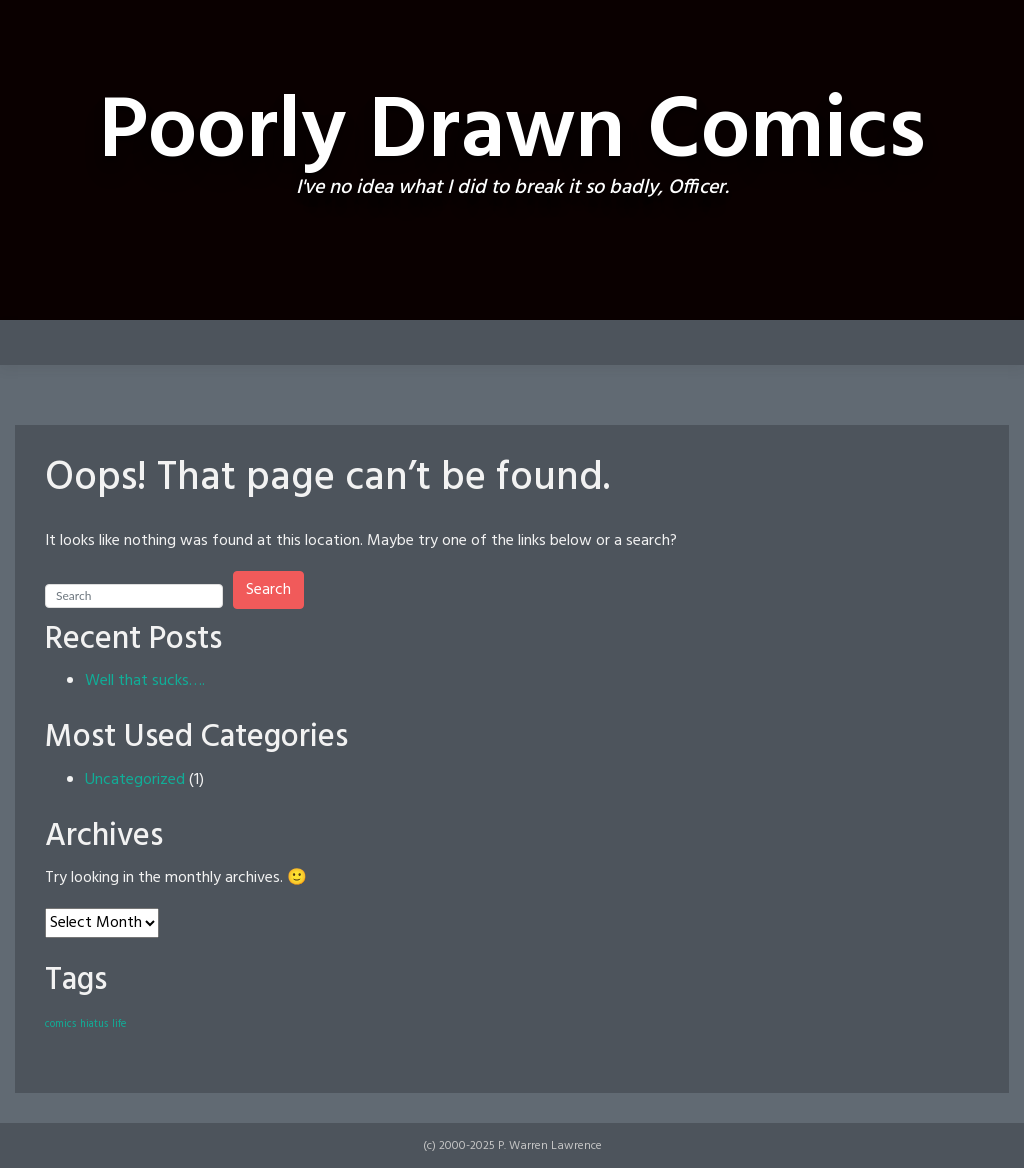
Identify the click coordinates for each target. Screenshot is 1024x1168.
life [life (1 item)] (119, 1024)
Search (268, 590)
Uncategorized (135, 780)
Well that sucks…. (145, 681)
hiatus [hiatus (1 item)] (94, 1024)
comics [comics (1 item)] (60, 1024)
